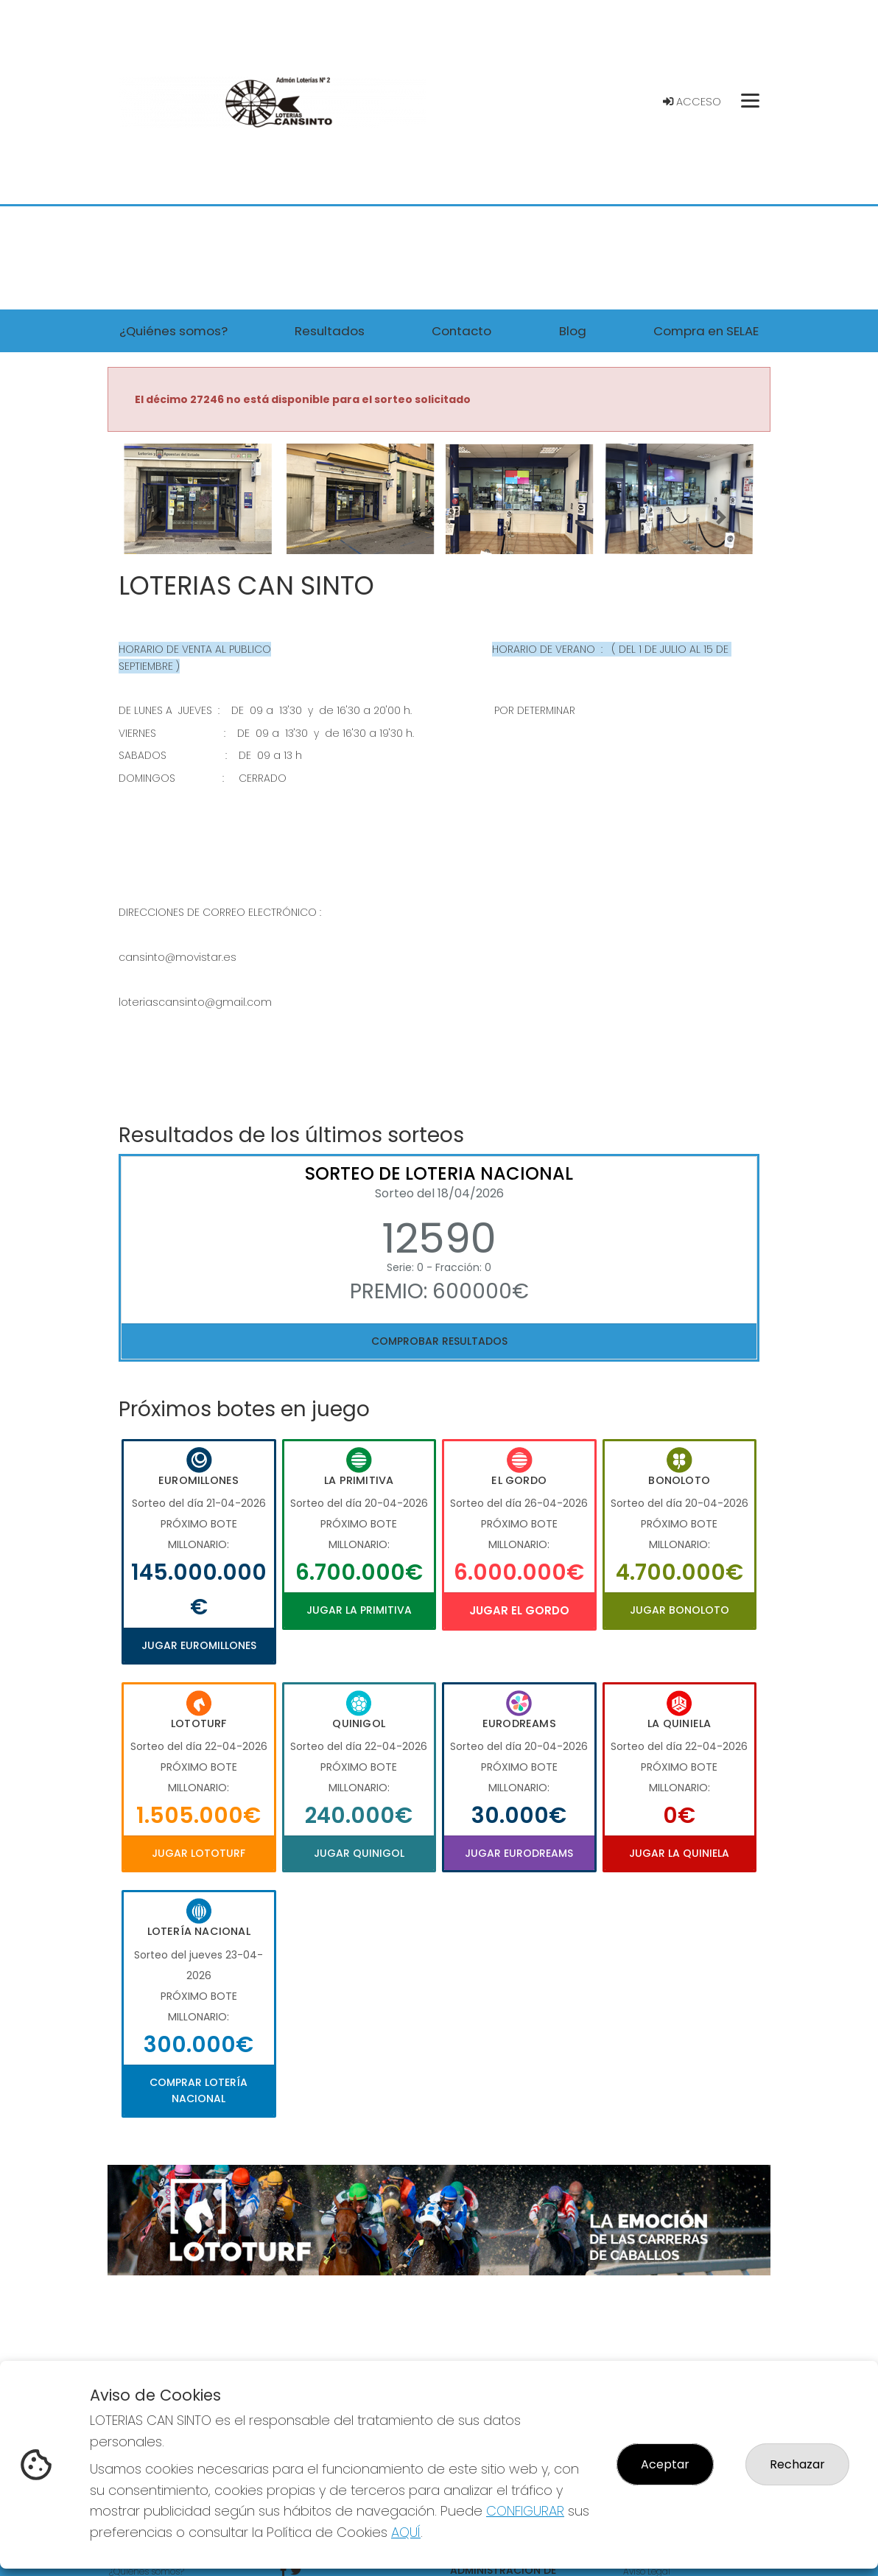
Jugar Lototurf (198, 1853)
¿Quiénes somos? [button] (173, 331)
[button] (157, 517)
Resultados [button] (330, 331)
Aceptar (665, 2464)
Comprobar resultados (439, 1341)
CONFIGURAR (525, 2511)
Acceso (692, 101)
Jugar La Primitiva (359, 1610)
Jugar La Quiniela (679, 1853)
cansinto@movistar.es (177, 957)
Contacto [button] (461, 331)
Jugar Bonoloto (679, 1610)
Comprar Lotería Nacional (198, 2090)
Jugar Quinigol (359, 1853)
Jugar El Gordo (519, 1610)
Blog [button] (572, 331)
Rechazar (797, 2464)
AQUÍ (406, 2532)
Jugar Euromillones (198, 1645)
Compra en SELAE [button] (706, 331)
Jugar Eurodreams (519, 1853)
